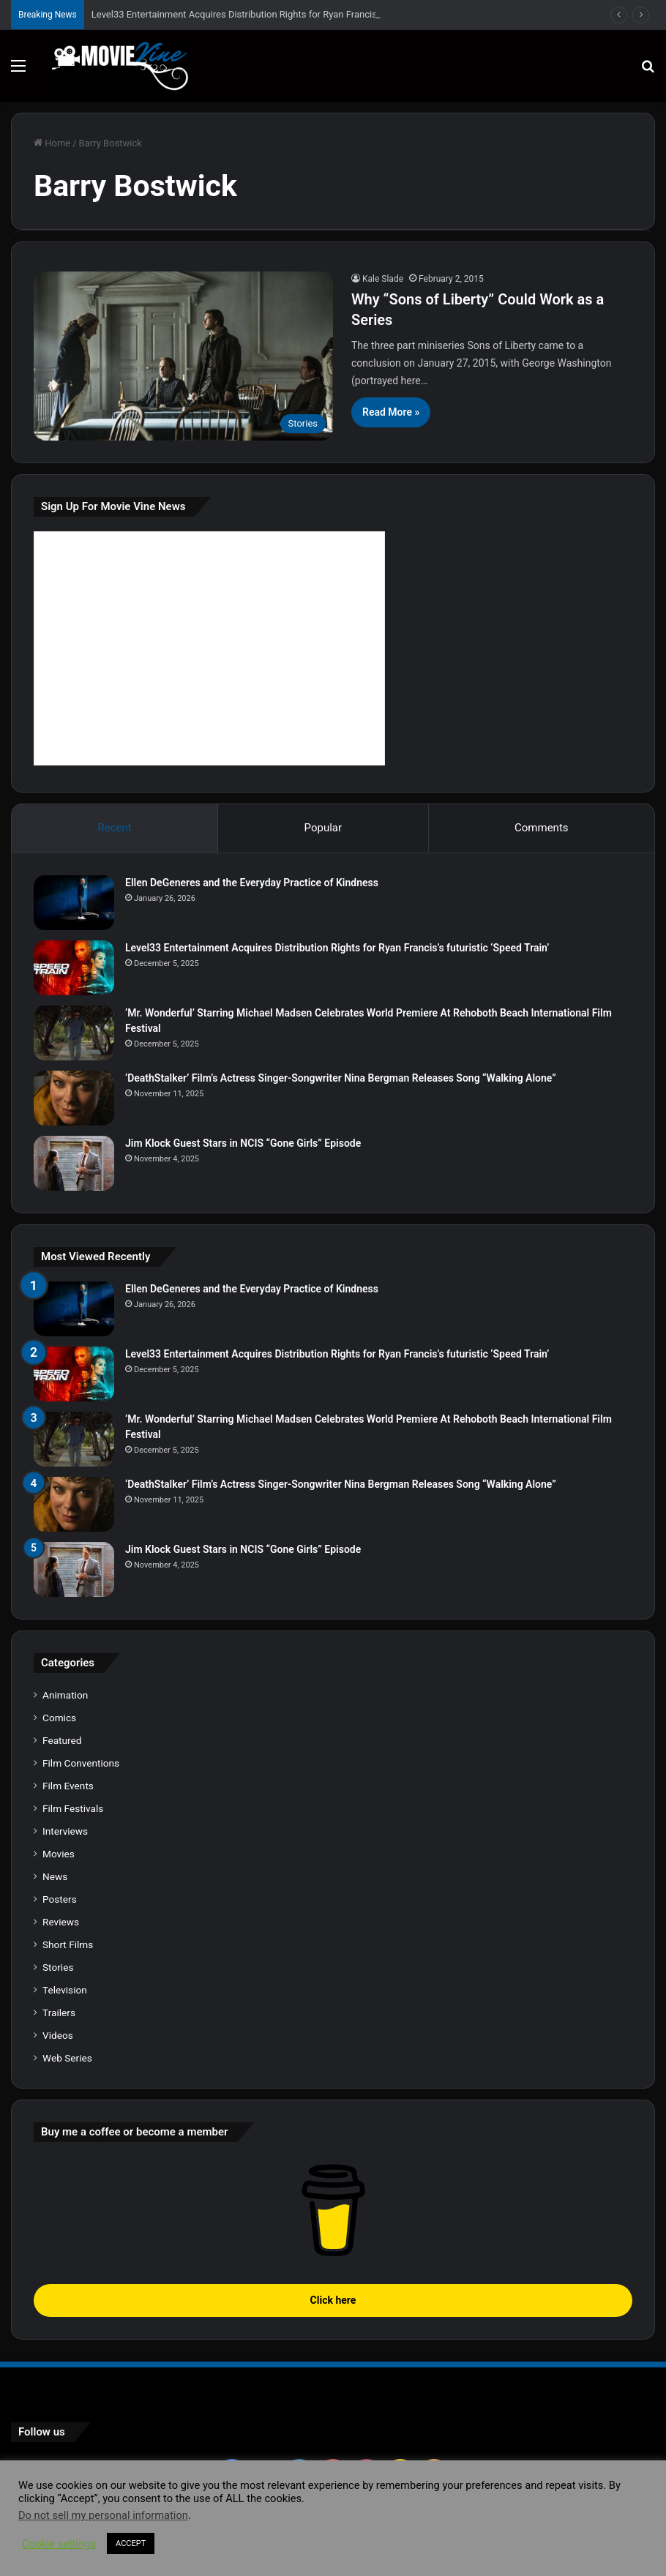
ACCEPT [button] (131, 2543)
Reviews (60, 1922)
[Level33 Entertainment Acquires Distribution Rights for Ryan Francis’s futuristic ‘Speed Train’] (74, 967)
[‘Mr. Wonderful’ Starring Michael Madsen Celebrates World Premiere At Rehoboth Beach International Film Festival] (74, 1033)
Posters (59, 1899)
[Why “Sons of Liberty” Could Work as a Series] (183, 356)
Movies (58, 1854)
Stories (57, 1967)
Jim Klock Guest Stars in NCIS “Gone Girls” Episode (243, 1143)
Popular (323, 827)
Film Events (68, 1785)
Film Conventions (80, 1763)
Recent (114, 827)
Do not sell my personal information (103, 2515)
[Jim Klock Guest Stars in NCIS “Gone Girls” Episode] (74, 1163)
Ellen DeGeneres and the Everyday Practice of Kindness (251, 882)
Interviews (65, 1831)
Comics (59, 1717)
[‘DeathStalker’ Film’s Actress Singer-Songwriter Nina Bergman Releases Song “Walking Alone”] (74, 1098)
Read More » (390, 412)
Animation (65, 1695)
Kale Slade (382, 279)
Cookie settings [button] (59, 2543)
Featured (61, 1740)
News (54, 1876)
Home (52, 143)
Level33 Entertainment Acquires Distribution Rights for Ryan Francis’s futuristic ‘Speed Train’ (285, 14)
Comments (542, 827)
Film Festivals (72, 1808)
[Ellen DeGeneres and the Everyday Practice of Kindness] (74, 902)
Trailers (58, 2012)
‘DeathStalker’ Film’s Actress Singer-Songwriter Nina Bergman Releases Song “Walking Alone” (340, 1078)
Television (64, 1990)
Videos (57, 2035)
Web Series (67, 2058)
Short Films (67, 1944)
